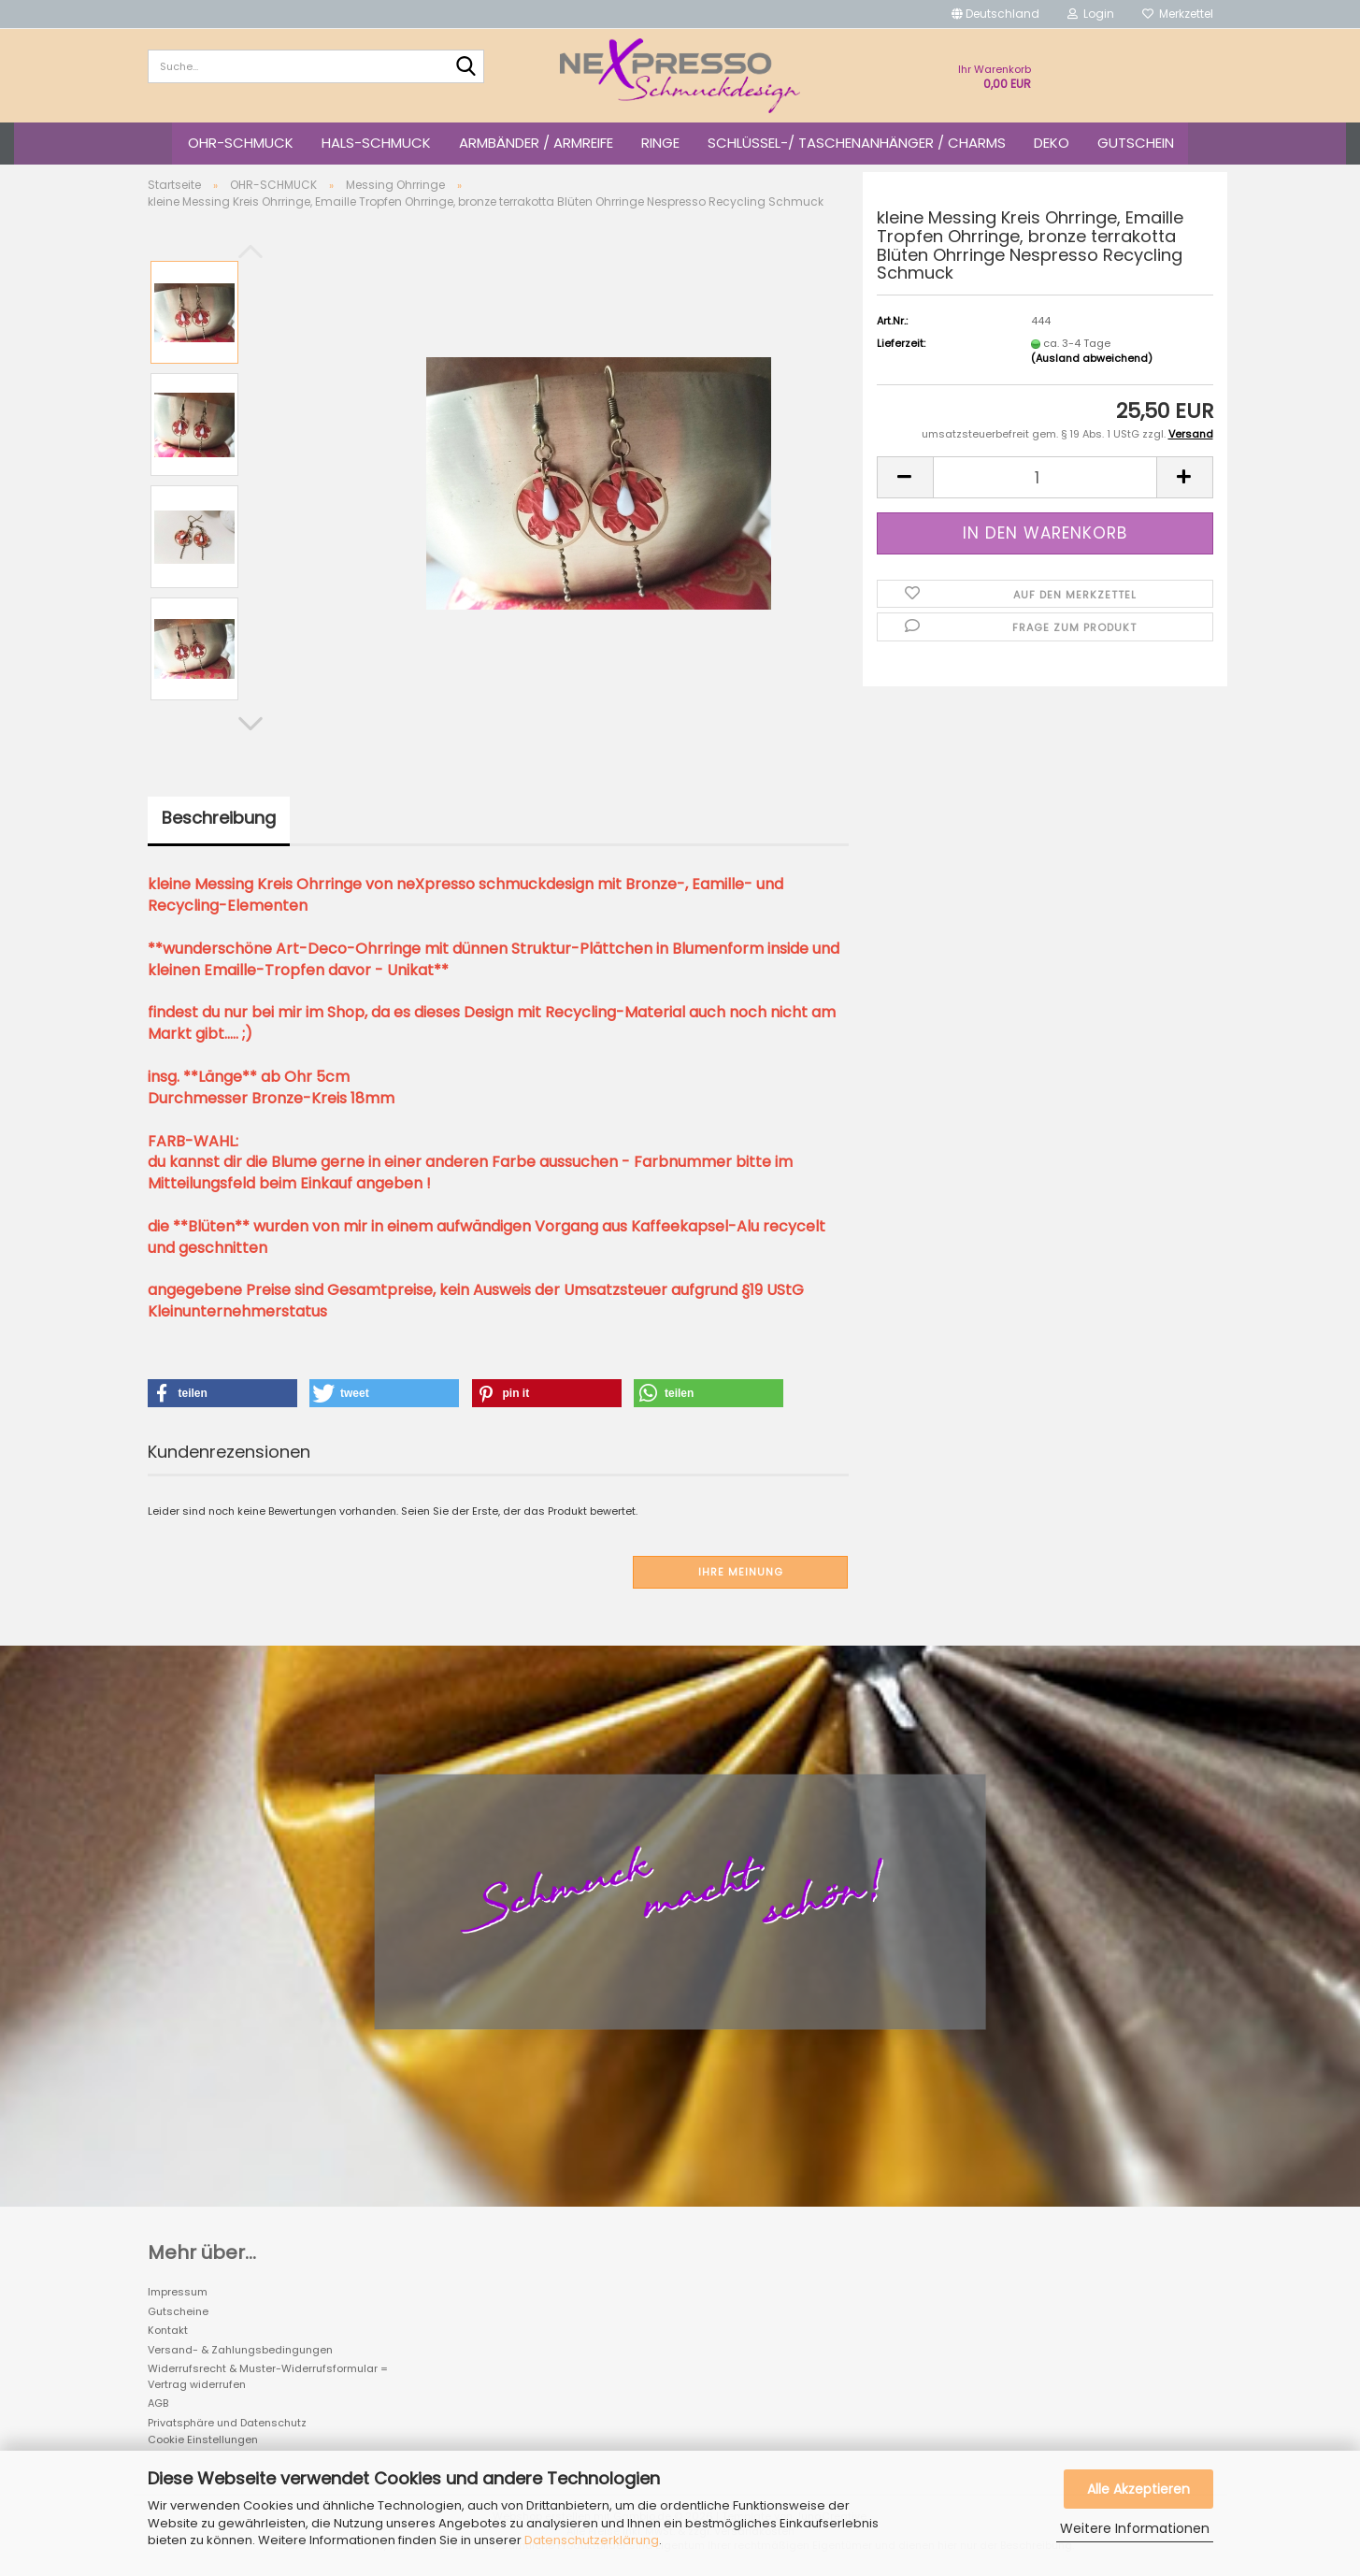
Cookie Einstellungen (203, 2439)
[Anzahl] (1045, 477)
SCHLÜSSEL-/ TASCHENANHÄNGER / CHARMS (857, 142)
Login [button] (1090, 14)
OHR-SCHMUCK (240, 142)
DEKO (1051, 142)
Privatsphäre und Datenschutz (227, 2422)
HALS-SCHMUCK (376, 142)
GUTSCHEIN (1135, 142)
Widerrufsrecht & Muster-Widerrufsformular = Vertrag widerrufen (268, 2376)
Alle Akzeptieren (1138, 2489)
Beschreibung (219, 817)
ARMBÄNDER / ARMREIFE (536, 142)
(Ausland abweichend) (1091, 358)
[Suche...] (466, 67)
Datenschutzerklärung (591, 2540)
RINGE (660, 142)
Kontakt (168, 2330)
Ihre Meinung (740, 1571)
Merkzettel (1177, 14)
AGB (158, 2403)
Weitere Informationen (1135, 2528)
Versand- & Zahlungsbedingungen (240, 2349)
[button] (995, 14)
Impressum (178, 2291)
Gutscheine (178, 2311)
